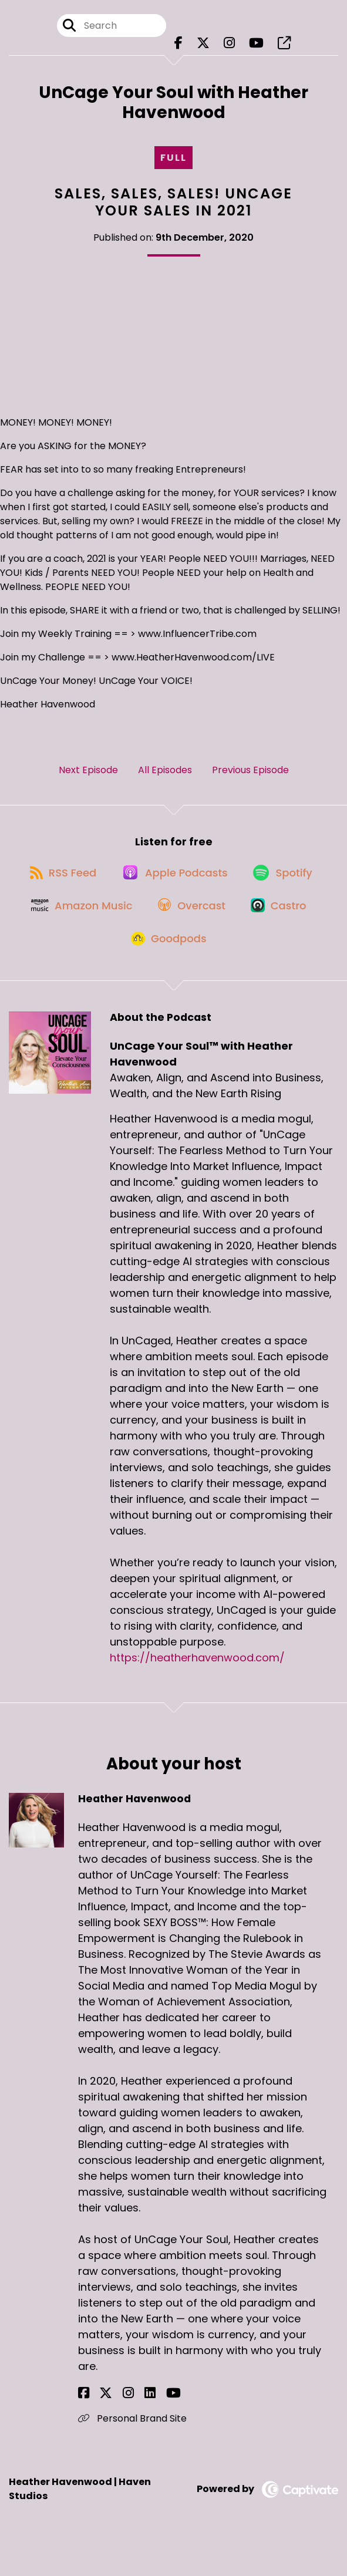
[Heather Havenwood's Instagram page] (112, 2425)
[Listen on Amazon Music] (74, 928)
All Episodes (165, 777)
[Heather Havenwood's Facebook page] (83, 2425)
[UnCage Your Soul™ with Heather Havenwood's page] (284, 47)
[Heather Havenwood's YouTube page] (141, 2425)
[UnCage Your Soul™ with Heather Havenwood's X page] (203, 47)
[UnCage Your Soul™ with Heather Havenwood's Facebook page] (178, 47)
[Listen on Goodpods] (168, 970)
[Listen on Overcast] (190, 928)
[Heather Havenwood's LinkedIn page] (126, 2425)
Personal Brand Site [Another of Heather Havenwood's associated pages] (132, 2450)
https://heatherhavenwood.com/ (197, 1690)
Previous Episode (250, 777)
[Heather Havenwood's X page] (98, 2425)
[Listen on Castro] (283, 928)
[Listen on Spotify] (287, 887)
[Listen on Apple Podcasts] (173, 887)
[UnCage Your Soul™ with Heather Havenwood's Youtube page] (256, 47)
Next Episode (88, 777)
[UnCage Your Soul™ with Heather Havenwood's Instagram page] (229, 47)
